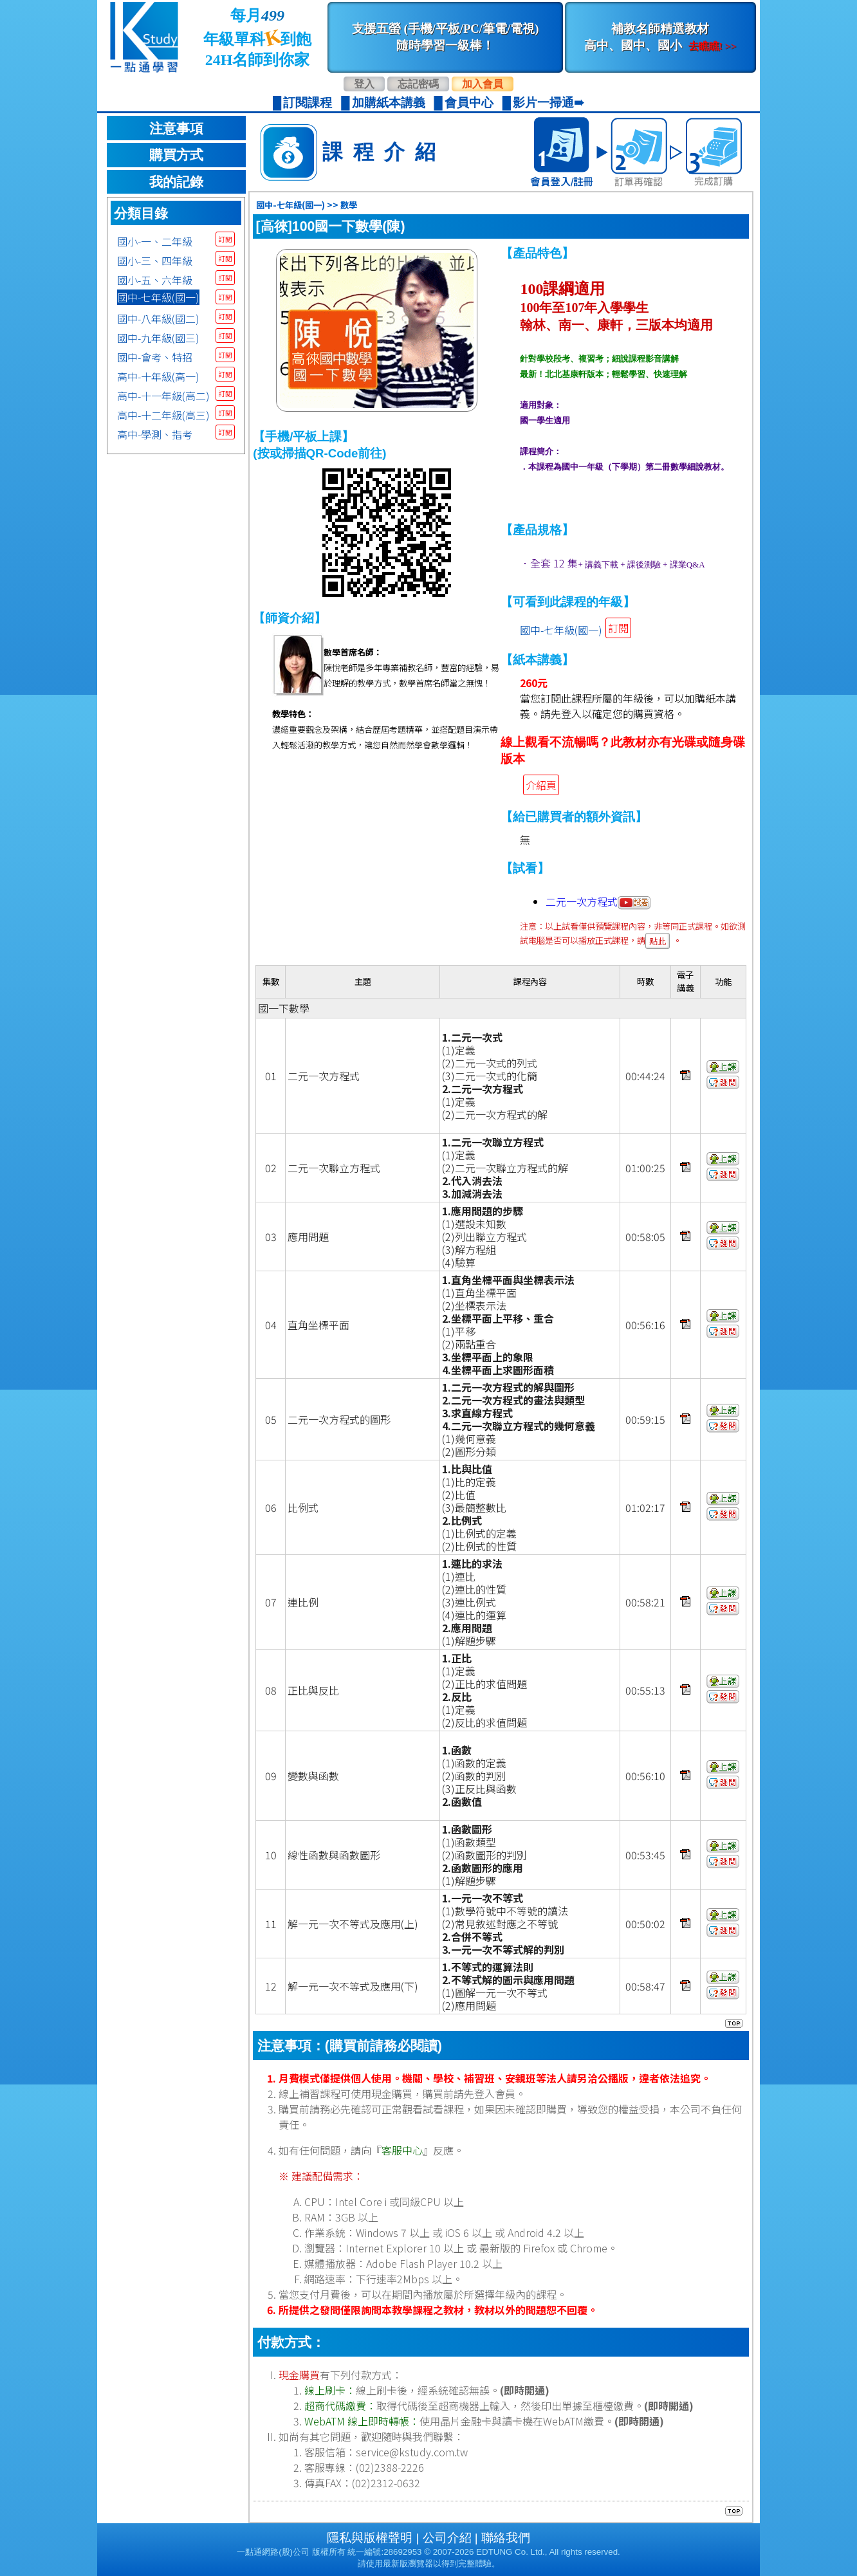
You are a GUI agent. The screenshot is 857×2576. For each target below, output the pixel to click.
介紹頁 (541, 785)
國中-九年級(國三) (158, 337)
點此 (657, 941)
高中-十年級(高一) (158, 376)
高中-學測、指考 (154, 434)
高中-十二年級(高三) (163, 415)
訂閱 (225, 239)
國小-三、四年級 (154, 260)
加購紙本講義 (388, 102)
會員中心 (469, 102)
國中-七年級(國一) (158, 297)
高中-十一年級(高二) (163, 395)
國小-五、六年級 (154, 280)
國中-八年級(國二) (158, 318)
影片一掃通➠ (548, 102)
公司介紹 (447, 2537)
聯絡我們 (505, 2537)
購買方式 (176, 155)
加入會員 (482, 83)
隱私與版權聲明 (369, 2537)
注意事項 (176, 128)
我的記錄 (176, 182)
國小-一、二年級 (154, 241)
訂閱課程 (307, 102)
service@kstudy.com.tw (412, 2452)
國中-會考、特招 (154, 357)
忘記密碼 (418, 83)
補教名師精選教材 (660, 37)
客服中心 (402, 2150)
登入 (364, 83)
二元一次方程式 (598, 901)
